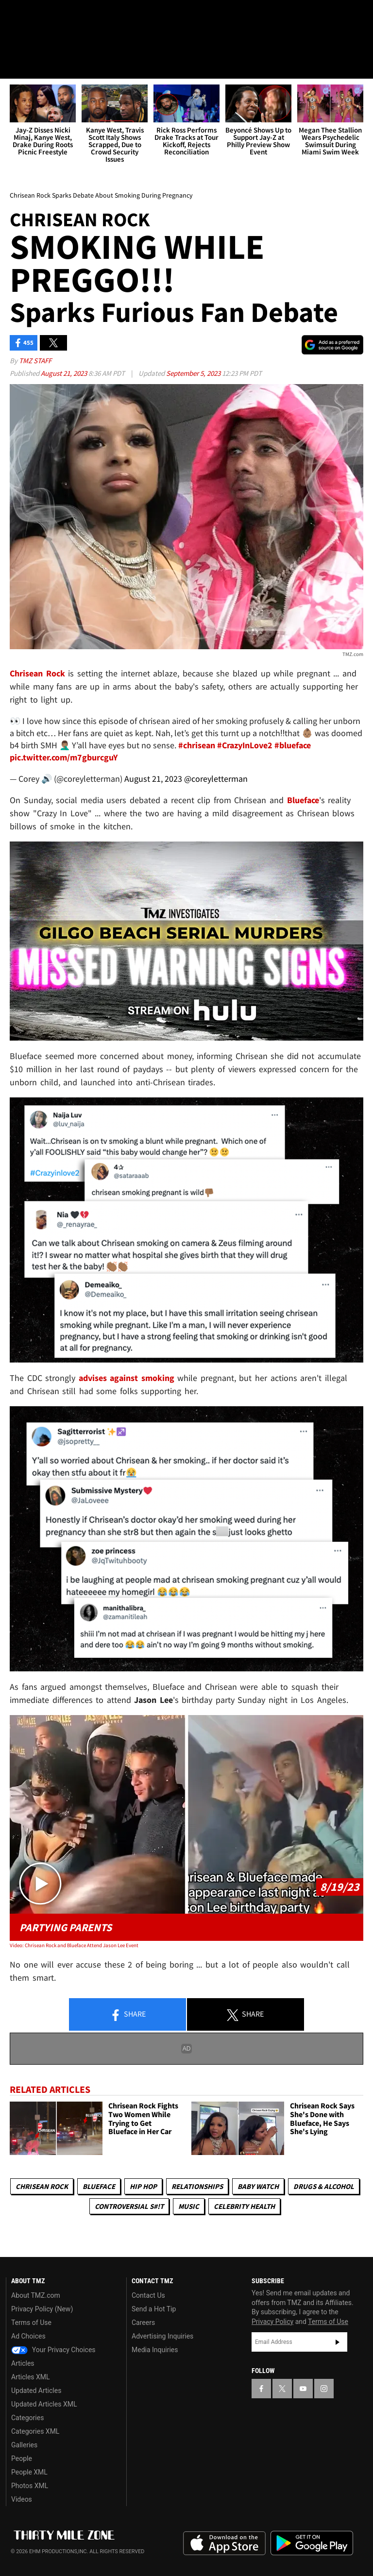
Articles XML (30, 2377)
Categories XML (35, 2431)
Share (128, 2015)
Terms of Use (31, 2322)
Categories (27, 2418)
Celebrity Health (244, 2206)
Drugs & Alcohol (323, 2186)
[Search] (359, 65)
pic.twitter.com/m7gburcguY (64, 757)
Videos (21, 2499)
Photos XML (29, 2486)
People (21, 2458)
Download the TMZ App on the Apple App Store (224, 2543)
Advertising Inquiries (162, 2336)
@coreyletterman (216, 778)
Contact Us (148, 2295)
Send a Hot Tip (154, 2309)
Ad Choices (28, 2336)
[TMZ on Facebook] (15, 15)
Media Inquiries (155, 2350)
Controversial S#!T (129, 2206)
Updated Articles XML (44, 2404)
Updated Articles (36, 2390)
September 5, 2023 (194, 373)
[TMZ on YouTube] (303, 2388)
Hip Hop (143, 2186)
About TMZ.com (35, 2295)
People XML (29, 2472)
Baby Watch (258, 2186)
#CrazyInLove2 (244, 745)
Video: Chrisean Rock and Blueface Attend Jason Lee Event (74, 1945)
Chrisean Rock (42, 2186)
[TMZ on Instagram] (85, 15)
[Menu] (13, 65)
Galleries (24, 2445)
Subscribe (337, 2342)
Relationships (197, 2186)
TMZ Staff (35, 360)
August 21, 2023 (64, 373)
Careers (143, 2322)
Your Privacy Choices (53, 2350)
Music (188, 2206)
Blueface (99, 2186)
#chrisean (196, 745)
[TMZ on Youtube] (62, 15)
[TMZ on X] (39, 15)
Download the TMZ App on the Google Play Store (312, 2543)
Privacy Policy (272, 2321)
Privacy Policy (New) (42, 2309)
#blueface (292, 745)
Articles (22, 2363)
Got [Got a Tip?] (32, 41)
